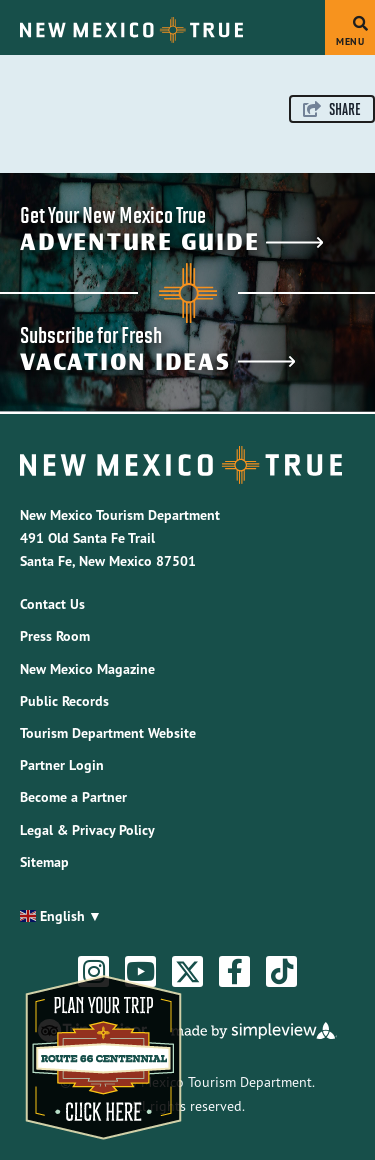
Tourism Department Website (108, 733)
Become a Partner (73, 797)
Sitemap (44, 862)
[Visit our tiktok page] (282, 972)
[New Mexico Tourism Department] (131, 30)
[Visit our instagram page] (94, 972)
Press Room (55, 636)
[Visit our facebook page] (235, 972)
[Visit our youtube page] (140, 972)
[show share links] (332, 109)
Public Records (64, 701)
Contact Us (52, 604)
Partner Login (62, 765)
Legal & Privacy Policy (87, 830)
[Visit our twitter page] (188, 972)
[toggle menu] (350, 27)
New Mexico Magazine (87, 669)
